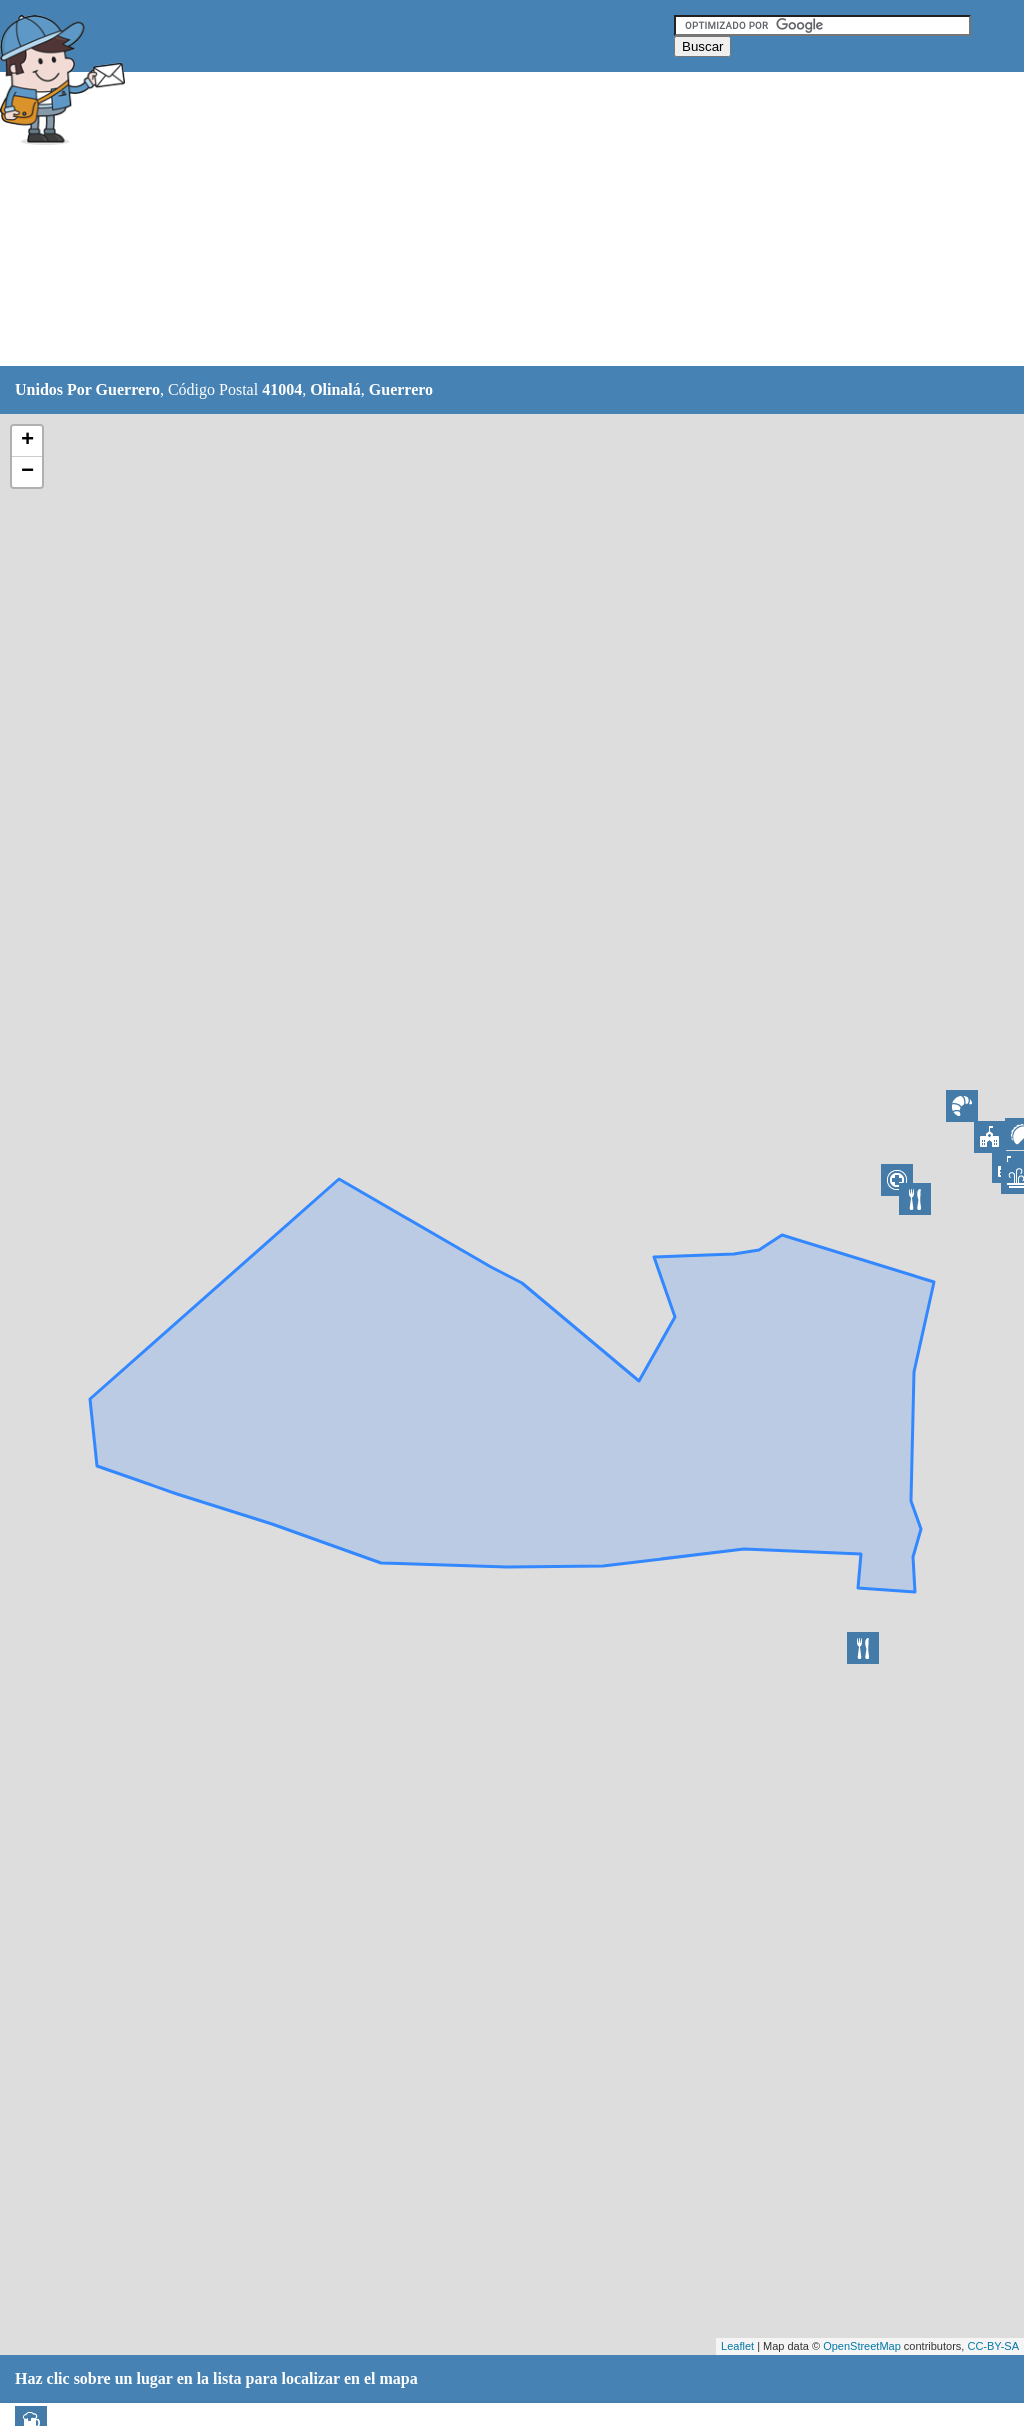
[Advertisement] (499, 220)
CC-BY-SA (993, 2346)
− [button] (27, 472)
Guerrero (401, 389)
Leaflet (737, 2346)
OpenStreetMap (862, 2346)
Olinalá (335, 389)
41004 (282, 389)
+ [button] (27, 441)
